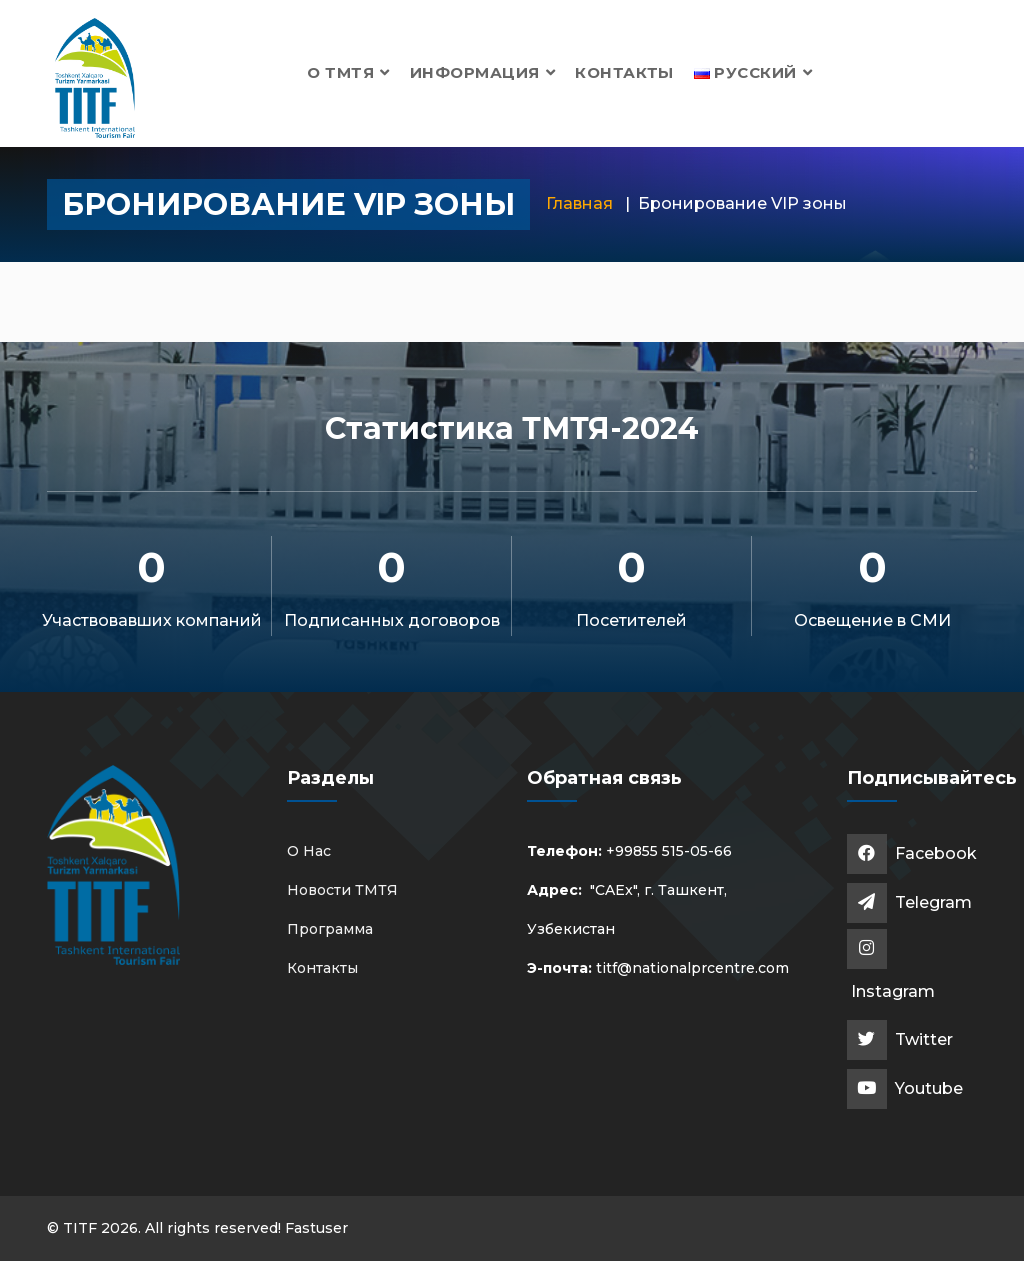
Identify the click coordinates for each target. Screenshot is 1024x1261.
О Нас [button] (309, 851)
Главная (579, 203)
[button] (753, 72)
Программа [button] (330, 929)
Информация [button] (482, 72)
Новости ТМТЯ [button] (342, 890)
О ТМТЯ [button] (348, 72)
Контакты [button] (624, 72)
